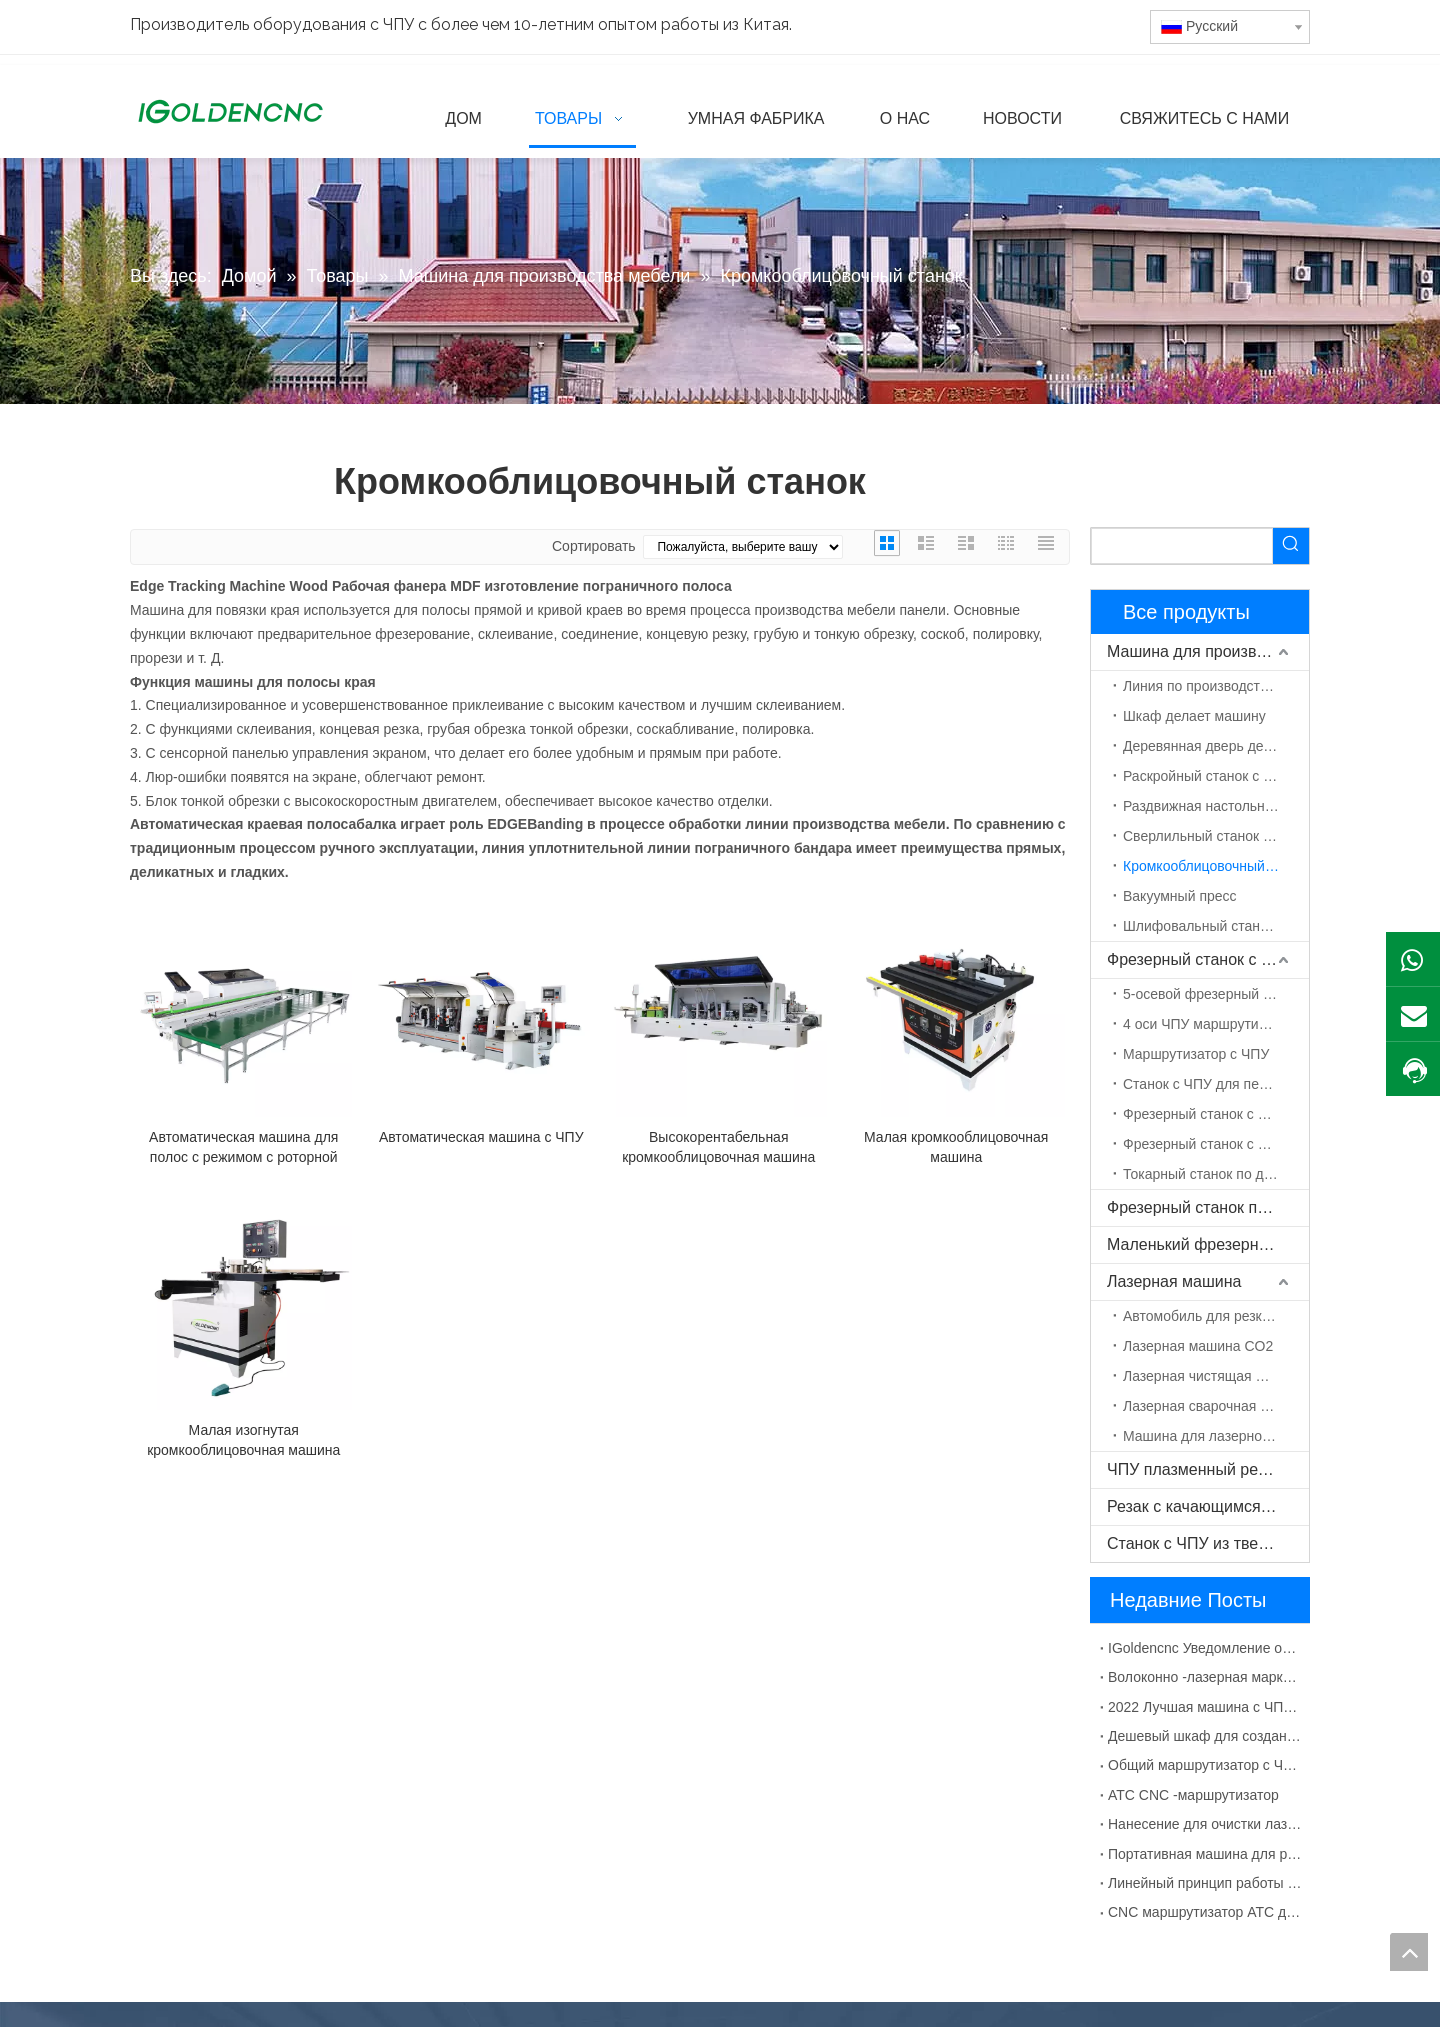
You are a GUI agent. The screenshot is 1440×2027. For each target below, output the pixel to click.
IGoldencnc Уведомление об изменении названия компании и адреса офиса (1205, 1648)
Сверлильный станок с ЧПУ (1212, 836)
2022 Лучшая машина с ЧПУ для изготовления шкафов (1205, 1707)
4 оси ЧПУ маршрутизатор (1208, 1024)
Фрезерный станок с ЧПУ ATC (1216, 1114)
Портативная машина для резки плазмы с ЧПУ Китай (1205, 1854)
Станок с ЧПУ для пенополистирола (1216, 1084)
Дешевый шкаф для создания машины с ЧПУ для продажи (1205, 1736)
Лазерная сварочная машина (1216, 1406)
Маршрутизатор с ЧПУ (1196, 1054)
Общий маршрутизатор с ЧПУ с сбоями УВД (1205, 1765)
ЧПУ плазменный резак (1194, 1469)
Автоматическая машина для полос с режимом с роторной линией (243, 1148)
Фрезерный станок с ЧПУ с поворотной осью (1216, 1144)
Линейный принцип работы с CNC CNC (1205, 1883)
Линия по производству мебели (1216, 686)
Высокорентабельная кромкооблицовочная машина (718, 1147)
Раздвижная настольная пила (1216, 806)
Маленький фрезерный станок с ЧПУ (1208, 1244)
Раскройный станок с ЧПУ (1207, 776)
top (1409, 1952)
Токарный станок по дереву (1212, 1174)
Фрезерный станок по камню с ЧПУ (1208, 1207)
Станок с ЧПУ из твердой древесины (1208, 1543)
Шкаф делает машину (1194, 716)
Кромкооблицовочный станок (1216, 866)
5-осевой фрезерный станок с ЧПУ (1216, 994)
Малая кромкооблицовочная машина (956, 1147)
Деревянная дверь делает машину (1216, 746)
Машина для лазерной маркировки (1216, 1436)
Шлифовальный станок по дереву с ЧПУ (1216, 926)
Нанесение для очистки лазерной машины (1205, 1824)
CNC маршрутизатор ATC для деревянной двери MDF (1205, 1912)
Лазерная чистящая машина (1215, 1376)
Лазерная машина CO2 (1198, 1346)
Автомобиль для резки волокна (1216, 1316)
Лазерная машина (1174, 1281)
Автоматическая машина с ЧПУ (481, 1137)
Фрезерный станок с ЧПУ (1200, 959)
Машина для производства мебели (1208, 651)
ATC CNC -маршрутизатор (1193, 1795)
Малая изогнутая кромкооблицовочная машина (243, 1440)
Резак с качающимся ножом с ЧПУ (1208, 1506)
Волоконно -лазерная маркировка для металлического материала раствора (1205, 1677)
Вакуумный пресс (1180, 896)
